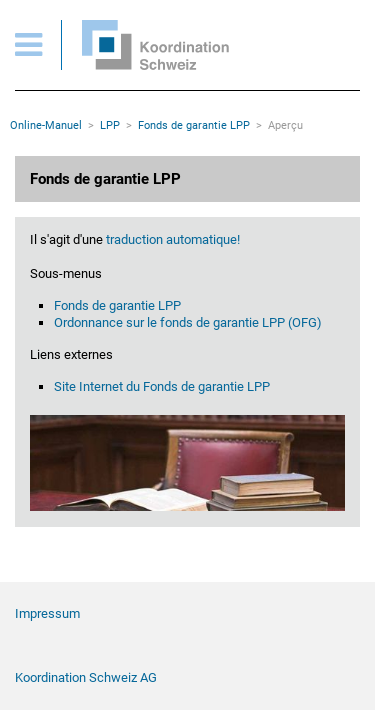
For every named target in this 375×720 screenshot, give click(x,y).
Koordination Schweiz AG (86, 677)
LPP (110, 125)
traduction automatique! (171, 239)
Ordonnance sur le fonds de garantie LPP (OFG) (188, 322)
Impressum (47, 613)
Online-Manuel (46, 125)
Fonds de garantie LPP (194, 125)
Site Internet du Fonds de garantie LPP (162, 386)
